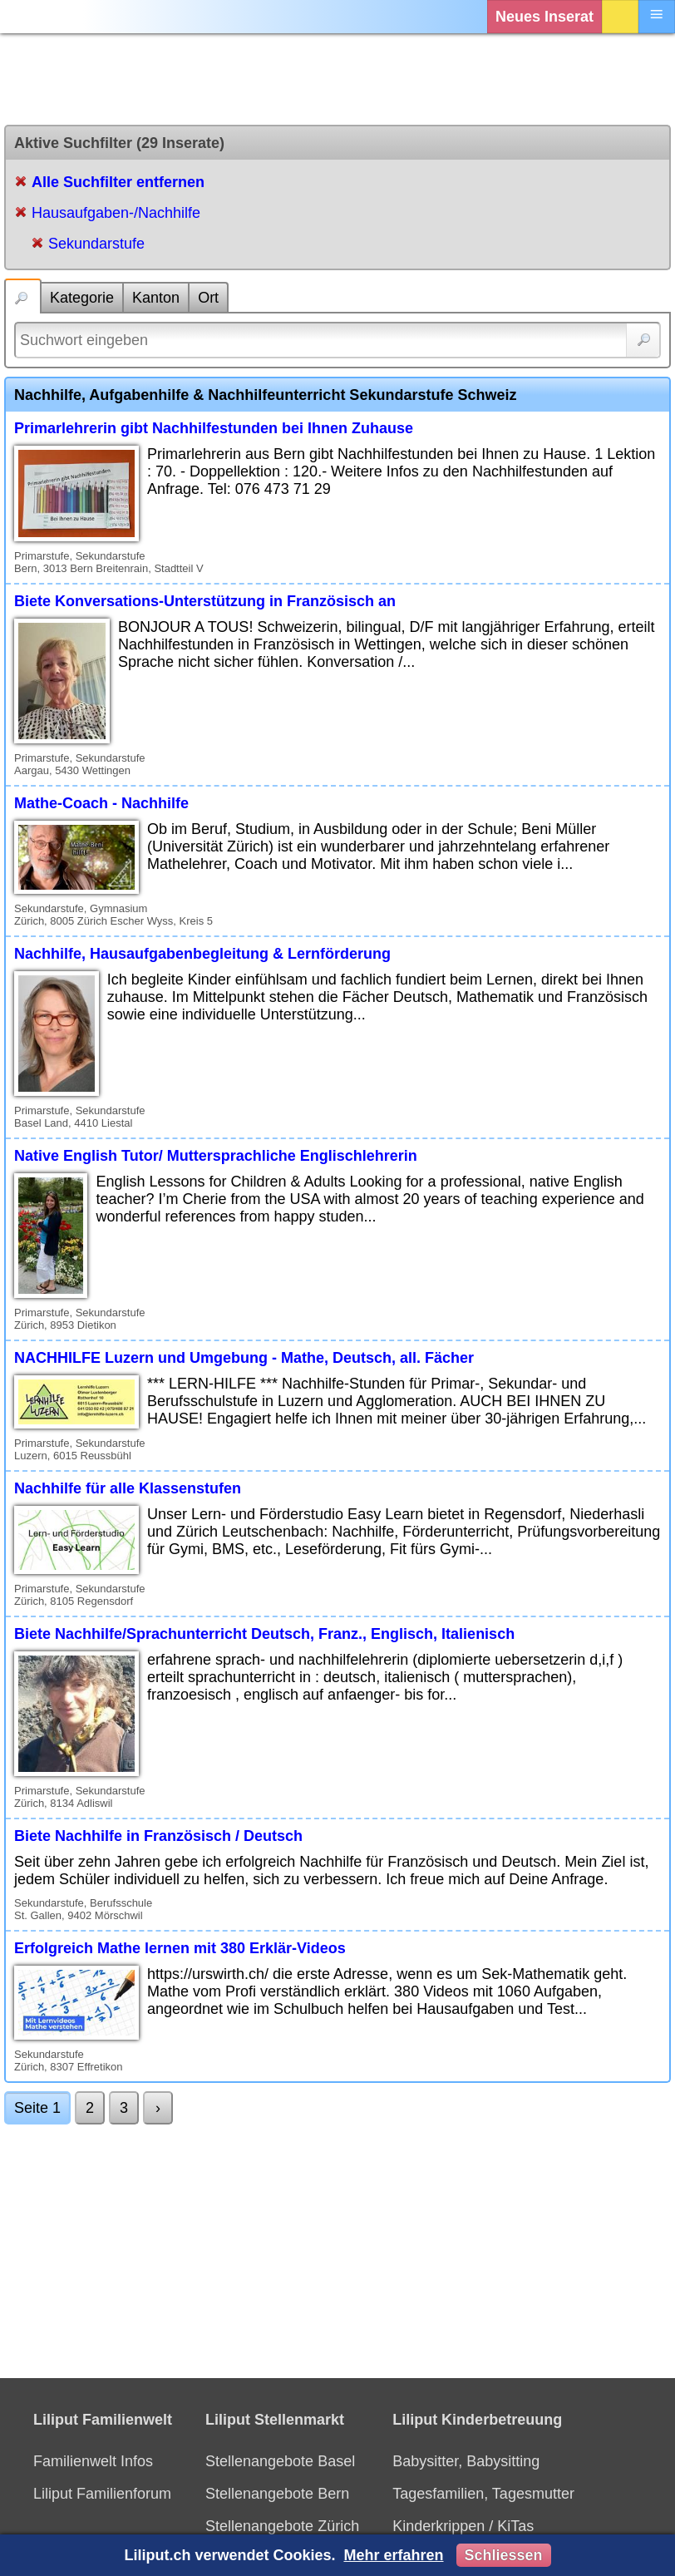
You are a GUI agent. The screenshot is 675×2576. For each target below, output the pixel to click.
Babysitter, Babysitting (466, 2461)
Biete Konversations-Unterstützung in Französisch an (205, 601)
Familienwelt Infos (93, 2461)
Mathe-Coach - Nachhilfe (101, 803)
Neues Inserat (544, 16)
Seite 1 (37, 2108)
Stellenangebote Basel (280, 2461)
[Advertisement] (337, 79)
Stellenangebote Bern (277, 2493)
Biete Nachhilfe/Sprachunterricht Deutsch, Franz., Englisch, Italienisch (264, 1634)
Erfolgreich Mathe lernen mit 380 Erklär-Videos (180, 1948)
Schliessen (504, 2555)
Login (620, 16)
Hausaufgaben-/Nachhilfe (116, 213)
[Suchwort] (337, 340)
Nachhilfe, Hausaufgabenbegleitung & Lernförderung (202, 953)
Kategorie (82, 297)
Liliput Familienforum (102, 2493)
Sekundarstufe (96, 243)
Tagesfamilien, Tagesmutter (483, 2493)
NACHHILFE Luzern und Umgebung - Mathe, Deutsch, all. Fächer (244, 1358)
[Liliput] (45, 16)
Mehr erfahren (393, 2555)
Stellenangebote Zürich (282, 2526)
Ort (208, 297)
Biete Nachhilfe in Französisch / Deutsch (158, 1836)
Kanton (156, 297)
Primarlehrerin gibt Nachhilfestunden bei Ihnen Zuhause (213, 428)
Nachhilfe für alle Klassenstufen (127, 1488)
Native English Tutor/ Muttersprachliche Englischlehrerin (215, 1155)
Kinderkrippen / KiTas (463, 2526)
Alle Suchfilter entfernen (118, 182)
